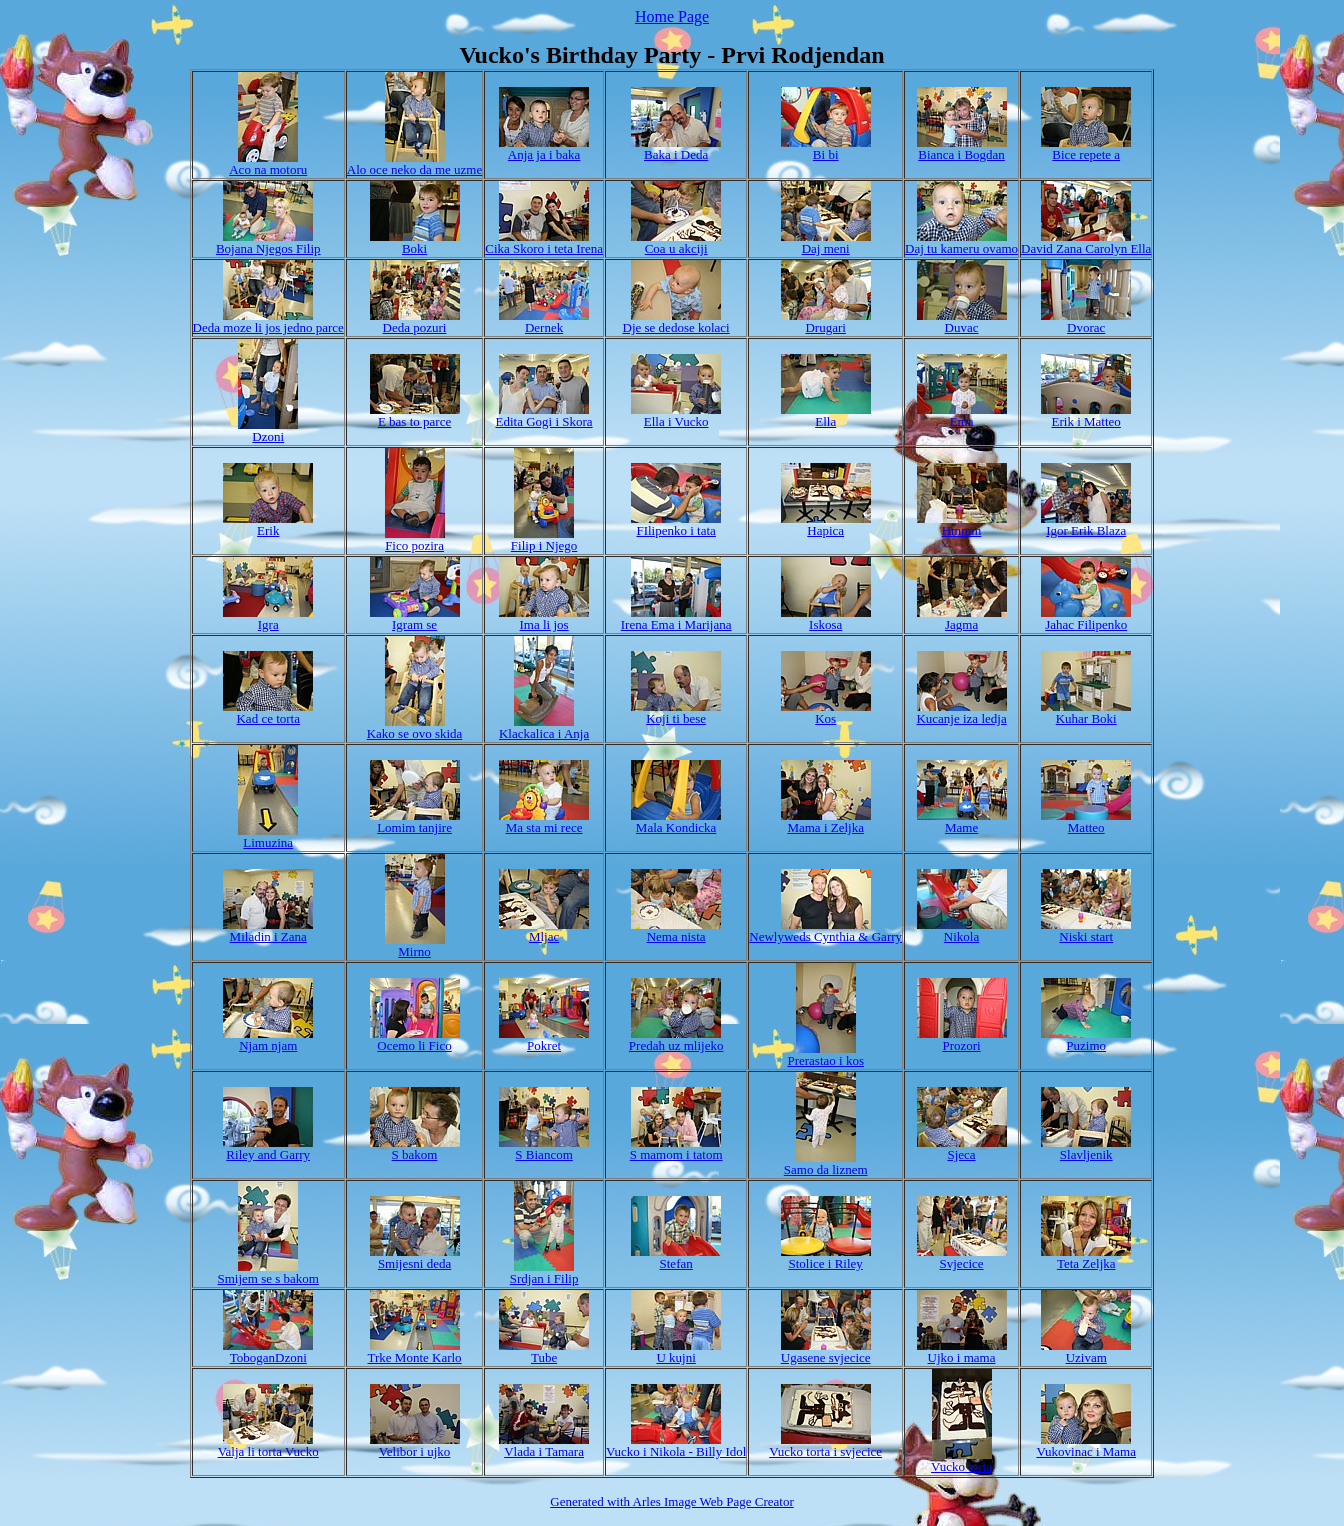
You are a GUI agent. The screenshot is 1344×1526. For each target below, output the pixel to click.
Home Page (672, 16)
